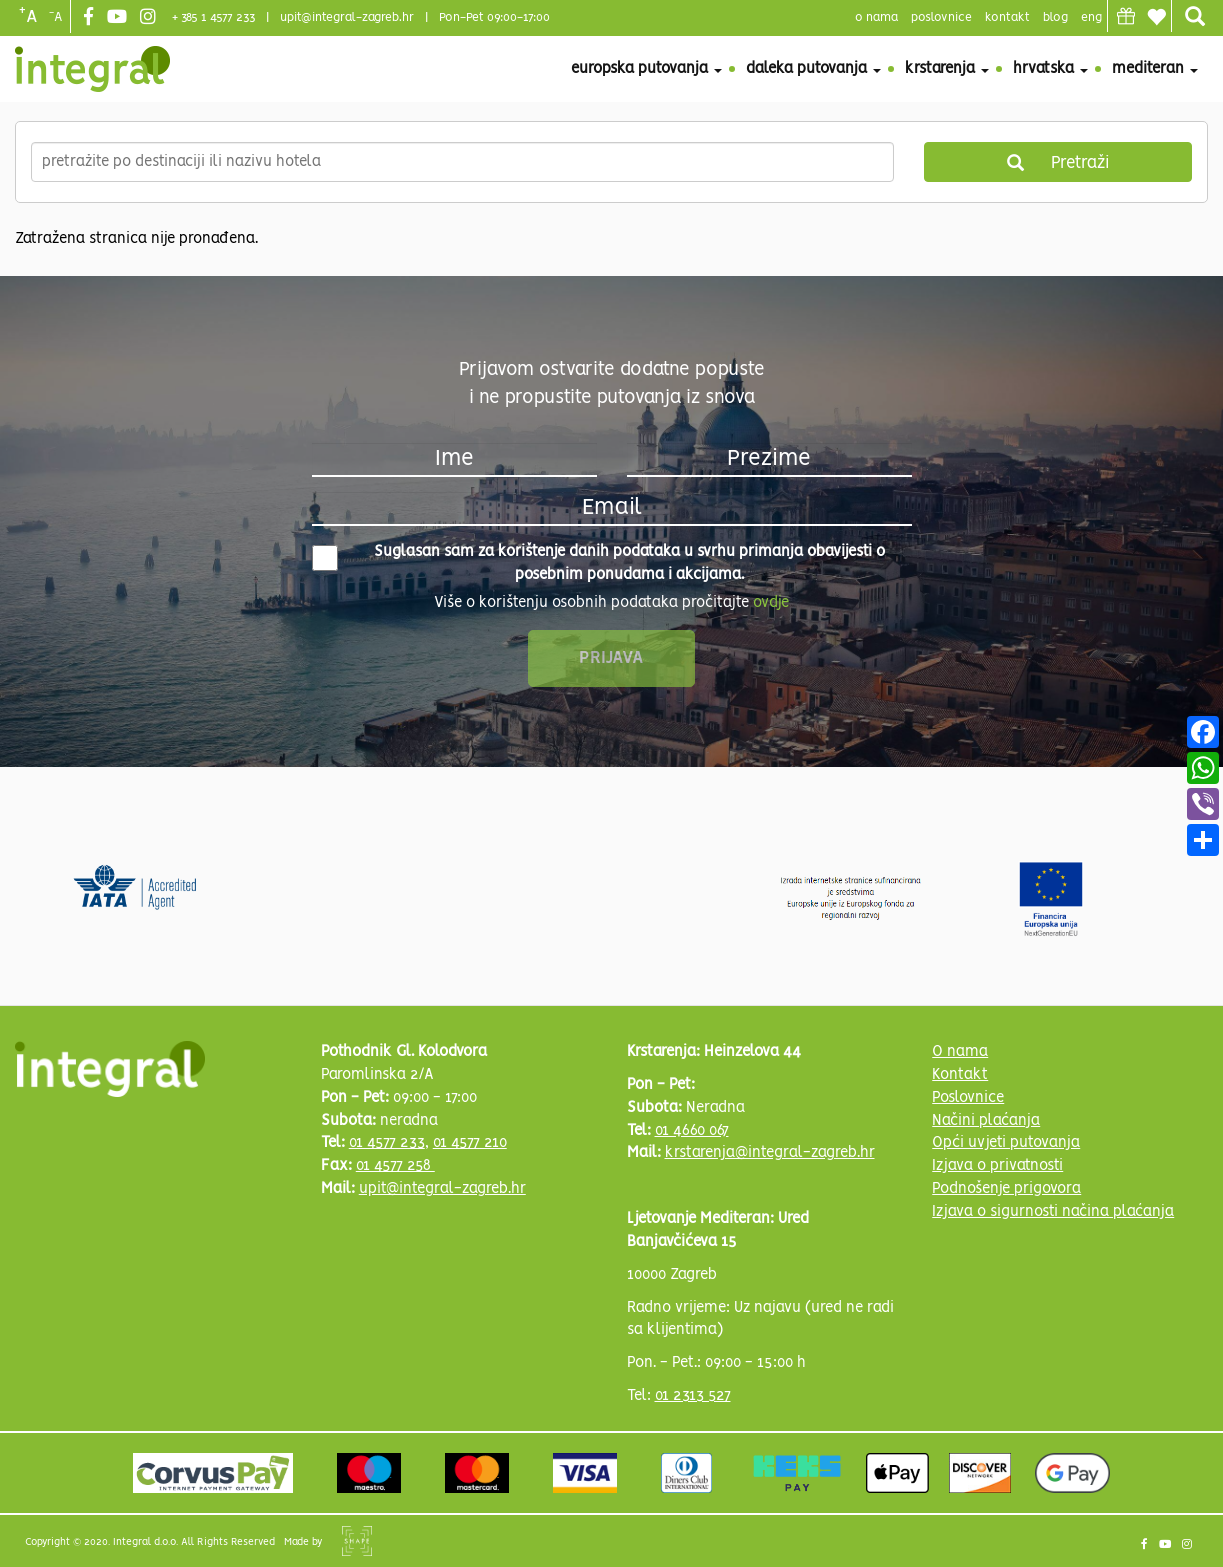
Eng (1091, 17)
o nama (876, 17)
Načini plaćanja (986, 1121)
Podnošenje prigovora (1006, 1189)
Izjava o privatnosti (997, 1166)
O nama (960, 1052)
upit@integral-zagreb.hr (347, 17)
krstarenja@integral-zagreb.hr (770, 1153)
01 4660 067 (692, 1131)
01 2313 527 (693, 1396)
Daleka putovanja (813, 69)
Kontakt (1007, 17)
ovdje (771, 603)
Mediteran (1155, 69)
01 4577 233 (387, 1143)
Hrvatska (1050, 69)
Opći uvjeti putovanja (1006, 1143)
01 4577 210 (470, 1143)
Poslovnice (968, 1098)
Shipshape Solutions (357, 1541)
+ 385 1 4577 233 (213, 17)
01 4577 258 (395, 1166)
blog (1055, 17)
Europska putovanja (646, 69)
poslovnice (941, 17)
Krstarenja (947, 69)
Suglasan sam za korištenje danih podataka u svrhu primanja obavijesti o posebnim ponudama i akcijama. (599, 563)
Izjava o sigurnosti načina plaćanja (1053, 1212)
